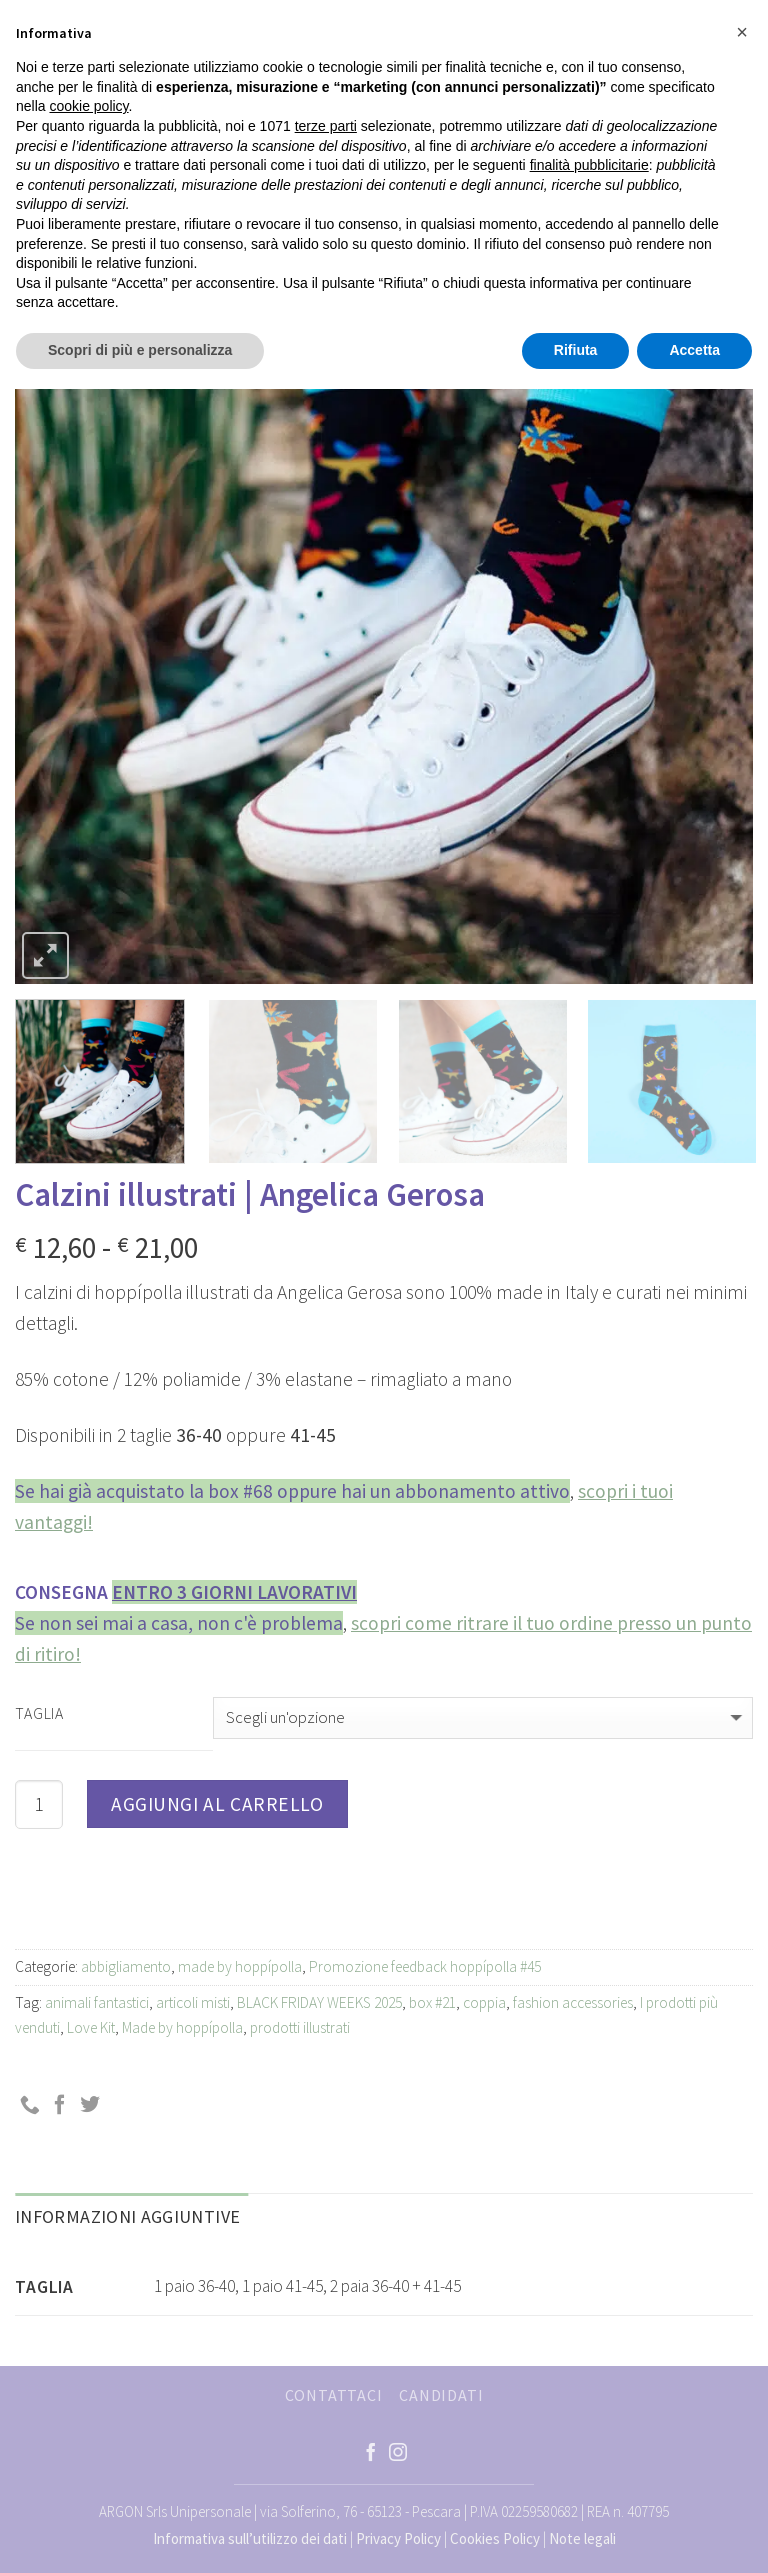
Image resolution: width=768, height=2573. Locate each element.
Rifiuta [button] (576, 350)
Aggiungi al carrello (217, 1804)
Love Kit (91, 2027)
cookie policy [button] (88, 106)
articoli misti (193, 2002)
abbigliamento (126, 1966)
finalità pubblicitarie (589, 165)
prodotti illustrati (300, 2027)
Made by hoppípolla (182, 2027)
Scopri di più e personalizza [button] (140, 350)
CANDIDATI (441, 2395)
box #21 (432, 2002)
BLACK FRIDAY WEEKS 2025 (319, 2002)
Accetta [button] (694, 350)
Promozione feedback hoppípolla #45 (425, 1966)
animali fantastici (97, 2002)
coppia (484, 2002)
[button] (742, 32)
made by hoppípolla (240, 1966)
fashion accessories (573, 2002)
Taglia (39, 1714)
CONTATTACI (334, 2395)
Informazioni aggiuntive (127, 2216)
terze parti (326, 126)
